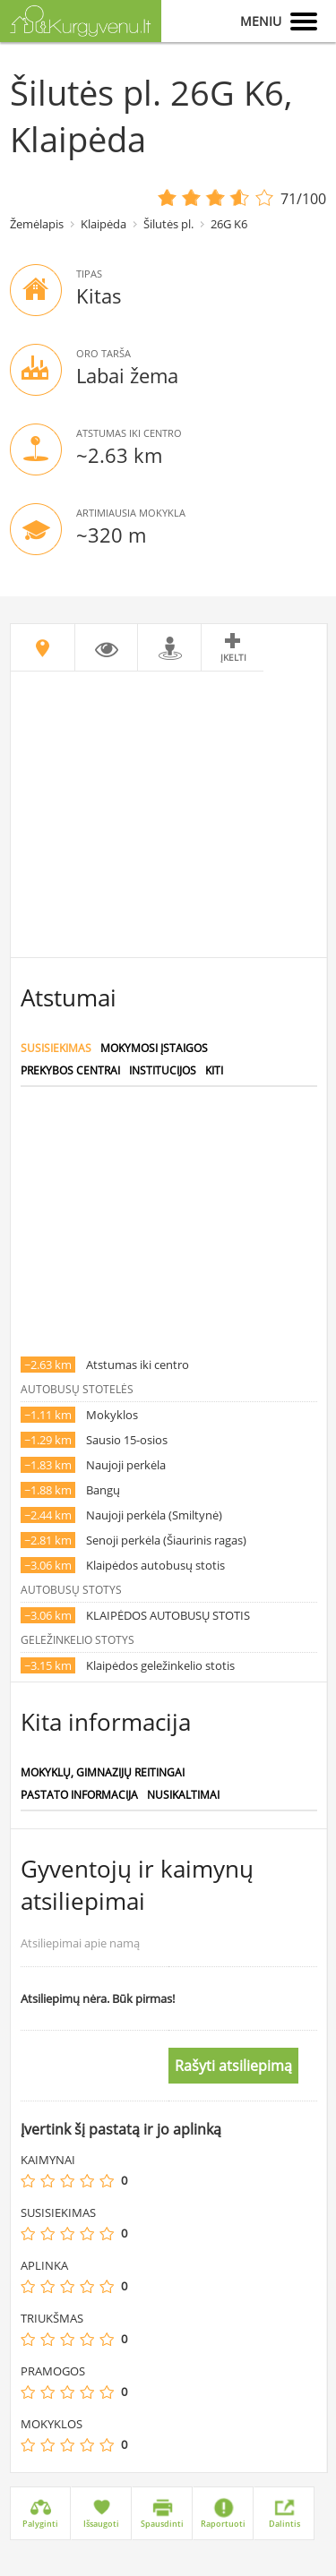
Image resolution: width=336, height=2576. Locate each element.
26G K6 (229, 224)
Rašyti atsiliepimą (233, 2065)
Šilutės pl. (168, 224)
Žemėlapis (37, 224)
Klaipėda (103, 224)
